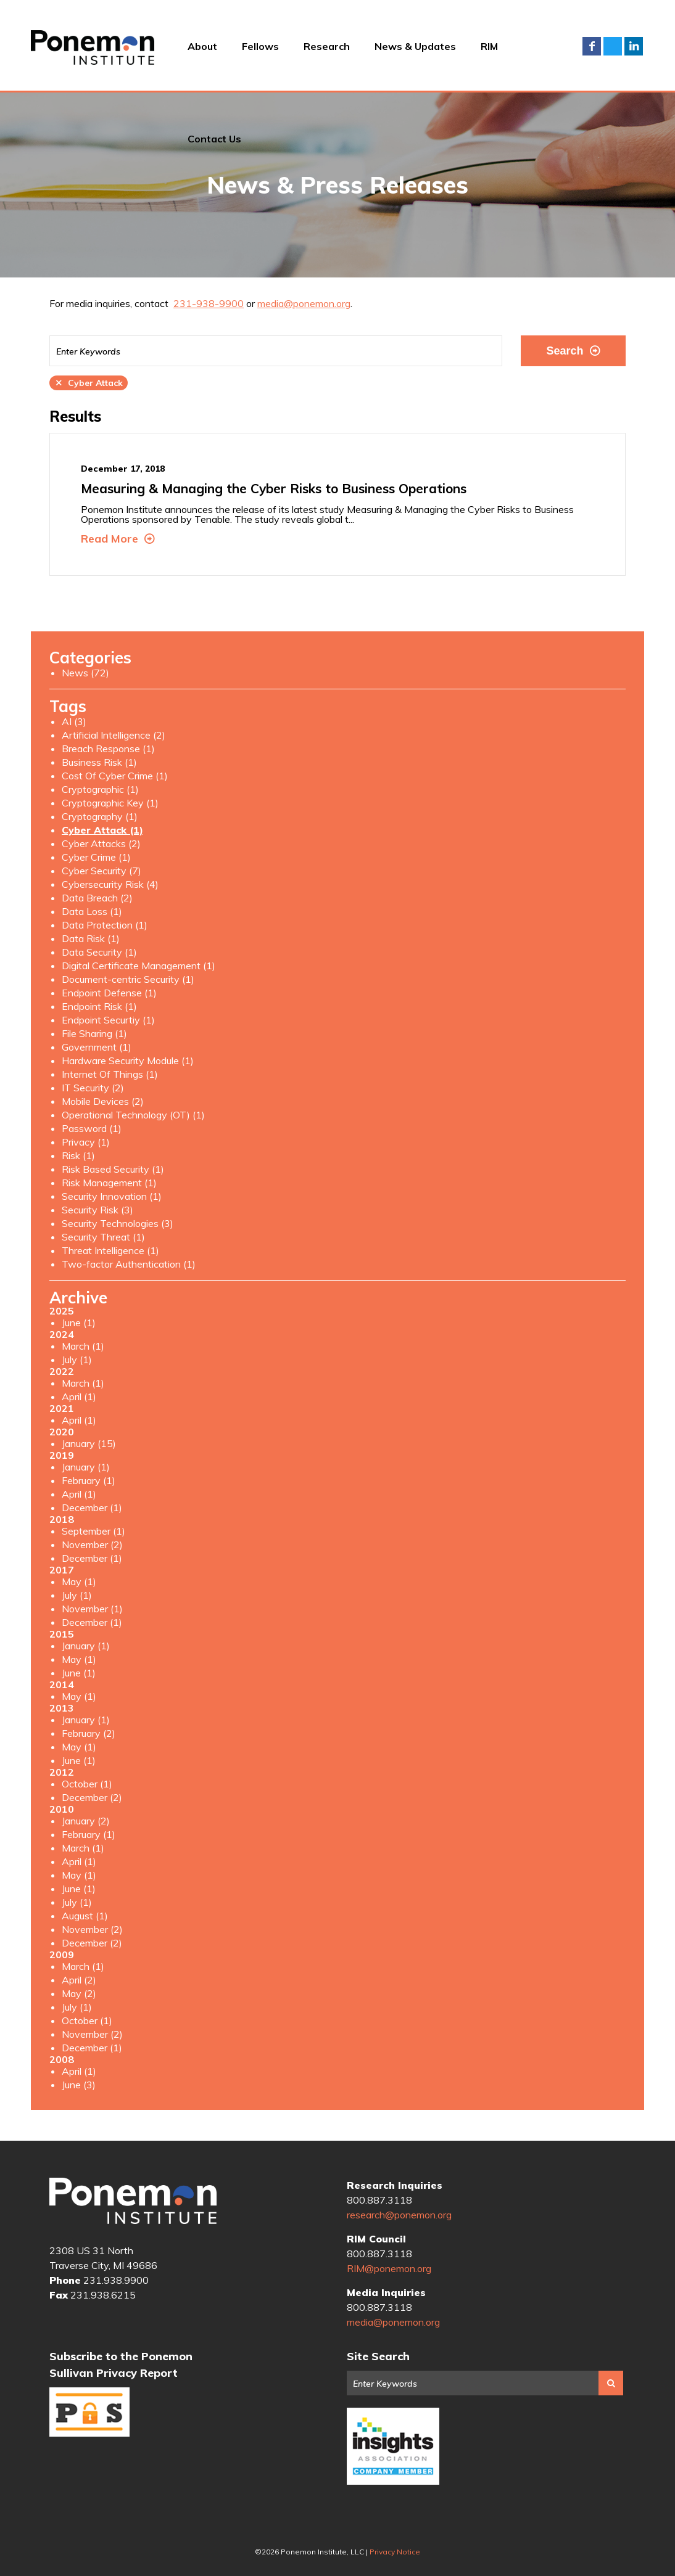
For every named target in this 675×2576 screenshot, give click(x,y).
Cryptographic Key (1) (110, 803)
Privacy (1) (86, 1142)
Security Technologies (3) (117, 1223)
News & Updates (415, 46)
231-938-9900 (208, 303)
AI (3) (74, 721)
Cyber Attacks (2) (101, 843)
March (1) (83, 1346)
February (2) (88, 1733)
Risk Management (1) (109, 1182)
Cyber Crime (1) (96, 857)
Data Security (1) (99, 952)
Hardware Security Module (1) (128, 1060)
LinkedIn (633, 46)
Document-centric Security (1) (128, 979)
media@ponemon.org (303, 303)
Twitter (612, 46)
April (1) (79, 1396)
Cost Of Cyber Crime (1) (115, 775)
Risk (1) (78, 1155)
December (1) (92, 1507)
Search (573, 351)
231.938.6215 (103, 2295)
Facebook (591, 46)
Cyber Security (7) (101, 870)
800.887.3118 (379, 2200)
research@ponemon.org (399, 2215)
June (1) (79, 1322)
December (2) (92, 1797)
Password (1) (92, 1128)
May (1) (79, 1581)
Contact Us (214, 139)
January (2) (86, 1821)
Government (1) (96, 1047)
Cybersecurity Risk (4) (110, 884)
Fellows (260, 46)
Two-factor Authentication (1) (129, 1264)
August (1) (85, 1915)
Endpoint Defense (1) (109, 993)
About (202, 46)
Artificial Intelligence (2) (113, 735)
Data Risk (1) (91, 938)
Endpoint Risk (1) (99, 1006)
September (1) (93, 1531)
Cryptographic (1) (100, 789)
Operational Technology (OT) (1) (133, 1115)
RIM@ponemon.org (389, 2268)
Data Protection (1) (104, 925)
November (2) (92, 1544)
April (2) (79, 1980)
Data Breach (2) (97, 898)
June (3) (79, 2084)
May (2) (79, 1993)
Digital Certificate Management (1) (138, 965)
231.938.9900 (116, 2280)
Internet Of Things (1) (110, 1074)
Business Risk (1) (99, 762)
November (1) (92, 1608)
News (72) (85, 673)
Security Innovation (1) (112, 1196)
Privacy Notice (395, 2551)
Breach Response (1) (108, 748)
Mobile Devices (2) (103, 1101)
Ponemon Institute (133, 2201)
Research (327, 46)
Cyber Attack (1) (102, 830)
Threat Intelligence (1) (110, 1250)
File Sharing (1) (94, 1033)
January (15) (89, 1443)
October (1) (87, 1784)
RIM (489, 46)
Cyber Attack (88, 382)
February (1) (88, 1480)
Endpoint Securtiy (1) (108, 1020)
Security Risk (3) (97, 1210)
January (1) (86, 1467)
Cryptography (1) (100, 816)
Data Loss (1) (92, 911)
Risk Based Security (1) (113, 1169)
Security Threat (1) (103, 1237)
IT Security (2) (93, 1087)
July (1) (77, 1359)
